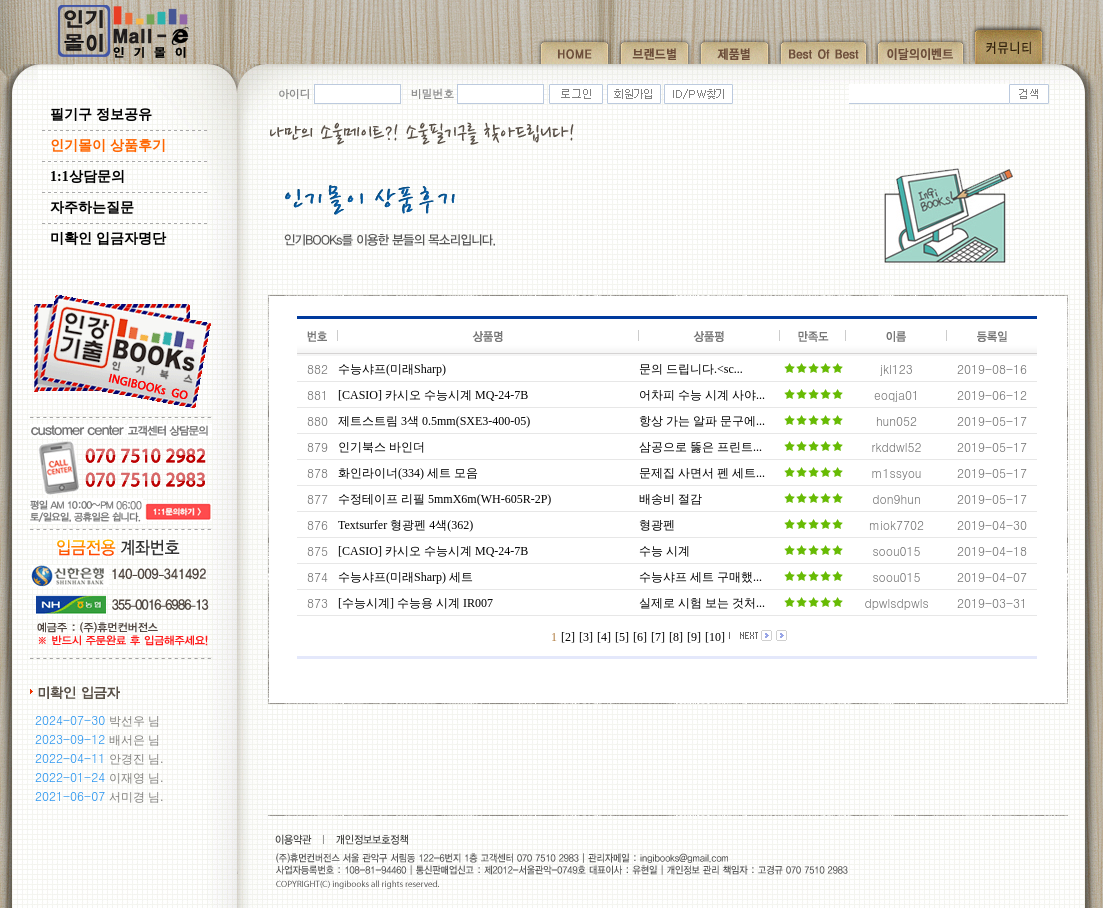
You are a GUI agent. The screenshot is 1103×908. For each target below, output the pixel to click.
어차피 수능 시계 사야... (702, 395)
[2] (568, 637)
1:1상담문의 (87, 176)
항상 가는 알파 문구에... (702, 421)
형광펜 (657, 525)
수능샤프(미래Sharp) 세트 (405, 577)
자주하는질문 (92, 207)
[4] (604, 637)
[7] (658, 637)
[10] (715, 637)
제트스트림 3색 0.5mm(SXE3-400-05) (434, 421)
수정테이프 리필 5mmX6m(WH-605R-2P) (444, 499)
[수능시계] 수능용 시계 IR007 (415, 603)
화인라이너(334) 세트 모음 (408, 473)
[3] (586, 637)
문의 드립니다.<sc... (691, 369)
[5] (622, 637)
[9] (694, 637)
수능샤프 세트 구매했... (700, 577)
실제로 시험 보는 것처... (702, 603)
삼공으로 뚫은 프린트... (700, 447)
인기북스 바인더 (381, 447)
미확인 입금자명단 (108, 238)
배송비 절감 (670, 499)
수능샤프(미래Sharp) (392, 369)
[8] (676, 637)
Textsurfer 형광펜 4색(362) (405, 525)
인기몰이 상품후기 (108, 145)
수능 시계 (664, 551)
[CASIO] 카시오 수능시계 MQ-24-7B (433, 395)
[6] (640, 637)
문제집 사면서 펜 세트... (702, 473)
